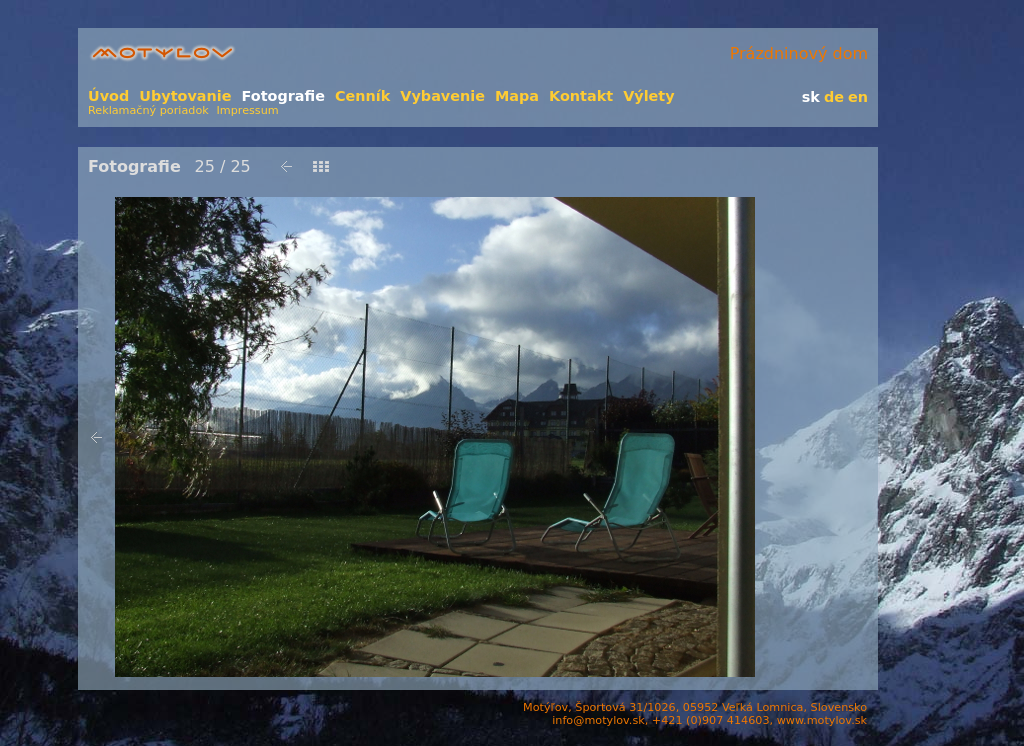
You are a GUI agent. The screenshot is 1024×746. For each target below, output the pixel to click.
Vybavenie (442, 96)
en (858, 97)
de (834, 97)
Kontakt (581, 96)
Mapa (517, 96)
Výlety (648, 96)
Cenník (362, 96)
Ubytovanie (185, 96)
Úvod (108, 96)
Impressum (248, 110)
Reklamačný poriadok (148, 110)
